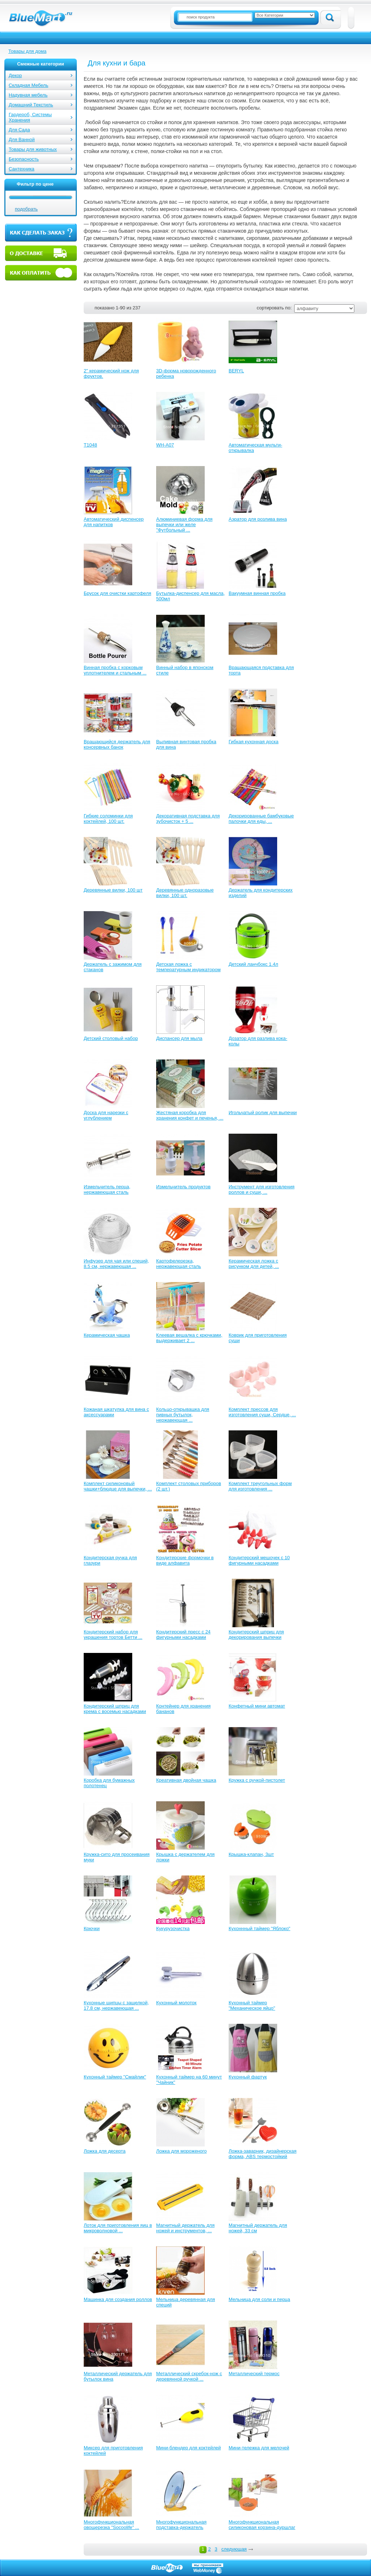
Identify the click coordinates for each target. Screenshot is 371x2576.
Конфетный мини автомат (257, 1706)
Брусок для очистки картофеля (117, 593)
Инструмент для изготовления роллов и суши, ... (262, 1189)
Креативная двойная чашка (186, 1780)
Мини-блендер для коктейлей (188, 2447)
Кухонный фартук (248, 2077)
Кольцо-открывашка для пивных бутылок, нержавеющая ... (182, 1415)
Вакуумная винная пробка (257, 593)
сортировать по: (274, 307)
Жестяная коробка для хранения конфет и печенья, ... (190, 1115)
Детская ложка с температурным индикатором (188, 966)
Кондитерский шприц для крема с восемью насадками (115, 1708)
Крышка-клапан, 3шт (251, 1854)
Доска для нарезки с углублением (106, 1115)
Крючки (92, 1928)
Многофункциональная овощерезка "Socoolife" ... (111, 2524)
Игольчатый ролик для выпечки (263, 1112)
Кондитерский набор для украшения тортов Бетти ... (113, 1634)
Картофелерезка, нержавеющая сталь (178, 1263)
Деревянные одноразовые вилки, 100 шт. (185, 892)
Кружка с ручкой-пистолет (257, 1780)
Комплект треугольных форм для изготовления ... (260, 1486)
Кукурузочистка (172, 1928)
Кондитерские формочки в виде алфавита (185, 1560)
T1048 (90, 445)
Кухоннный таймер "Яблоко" (259, 1928)
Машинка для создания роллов (118, 2299)
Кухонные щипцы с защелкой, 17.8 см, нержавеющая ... (116, 2005)
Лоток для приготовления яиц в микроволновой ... (118, 2227)
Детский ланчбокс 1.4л (253, 964)
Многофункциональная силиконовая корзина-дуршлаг (262, 2524)
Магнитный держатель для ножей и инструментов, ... (185, 2227)
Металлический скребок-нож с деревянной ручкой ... (189, 2376)
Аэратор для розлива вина (258, 519)
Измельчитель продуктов (183, 1186)
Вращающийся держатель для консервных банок (117, 744)
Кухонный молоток (176, 2002)
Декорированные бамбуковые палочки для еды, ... (261, 818)
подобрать (26, 209)
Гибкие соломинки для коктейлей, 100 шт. (108, 818)
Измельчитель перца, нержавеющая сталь (107, 1189)
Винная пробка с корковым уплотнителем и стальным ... (115, 670)
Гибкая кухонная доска (254, 741)
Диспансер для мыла (179, 1038)
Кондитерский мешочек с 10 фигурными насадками (259, 1560)
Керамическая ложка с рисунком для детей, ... (254, 1263)
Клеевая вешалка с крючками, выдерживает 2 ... (189, 1337)
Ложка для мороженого (181, 2151)
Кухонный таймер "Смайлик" (115, 2077)
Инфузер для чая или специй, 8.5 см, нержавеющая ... (116, 1263)
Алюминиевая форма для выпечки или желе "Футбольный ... (184, 524)
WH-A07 (165, 445)
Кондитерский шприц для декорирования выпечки (256, 1634)
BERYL (236, 370)
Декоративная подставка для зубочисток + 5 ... (188, 818)
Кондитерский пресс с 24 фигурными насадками (183, 1634)
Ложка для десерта (104, 2151)
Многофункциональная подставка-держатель (181, 2524)
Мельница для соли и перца (259, 2299)
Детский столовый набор (111, 1038)
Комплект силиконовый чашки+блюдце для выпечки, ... (118, 1486)
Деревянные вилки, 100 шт (113, 890)
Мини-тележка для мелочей (259, 2447)
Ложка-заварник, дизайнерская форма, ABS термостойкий (262, 2153)
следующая (234, 2549)
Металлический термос (254, 2373)
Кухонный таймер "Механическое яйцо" (252, 2005)
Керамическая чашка (107, 1335)
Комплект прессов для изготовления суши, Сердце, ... (262, 1412)
